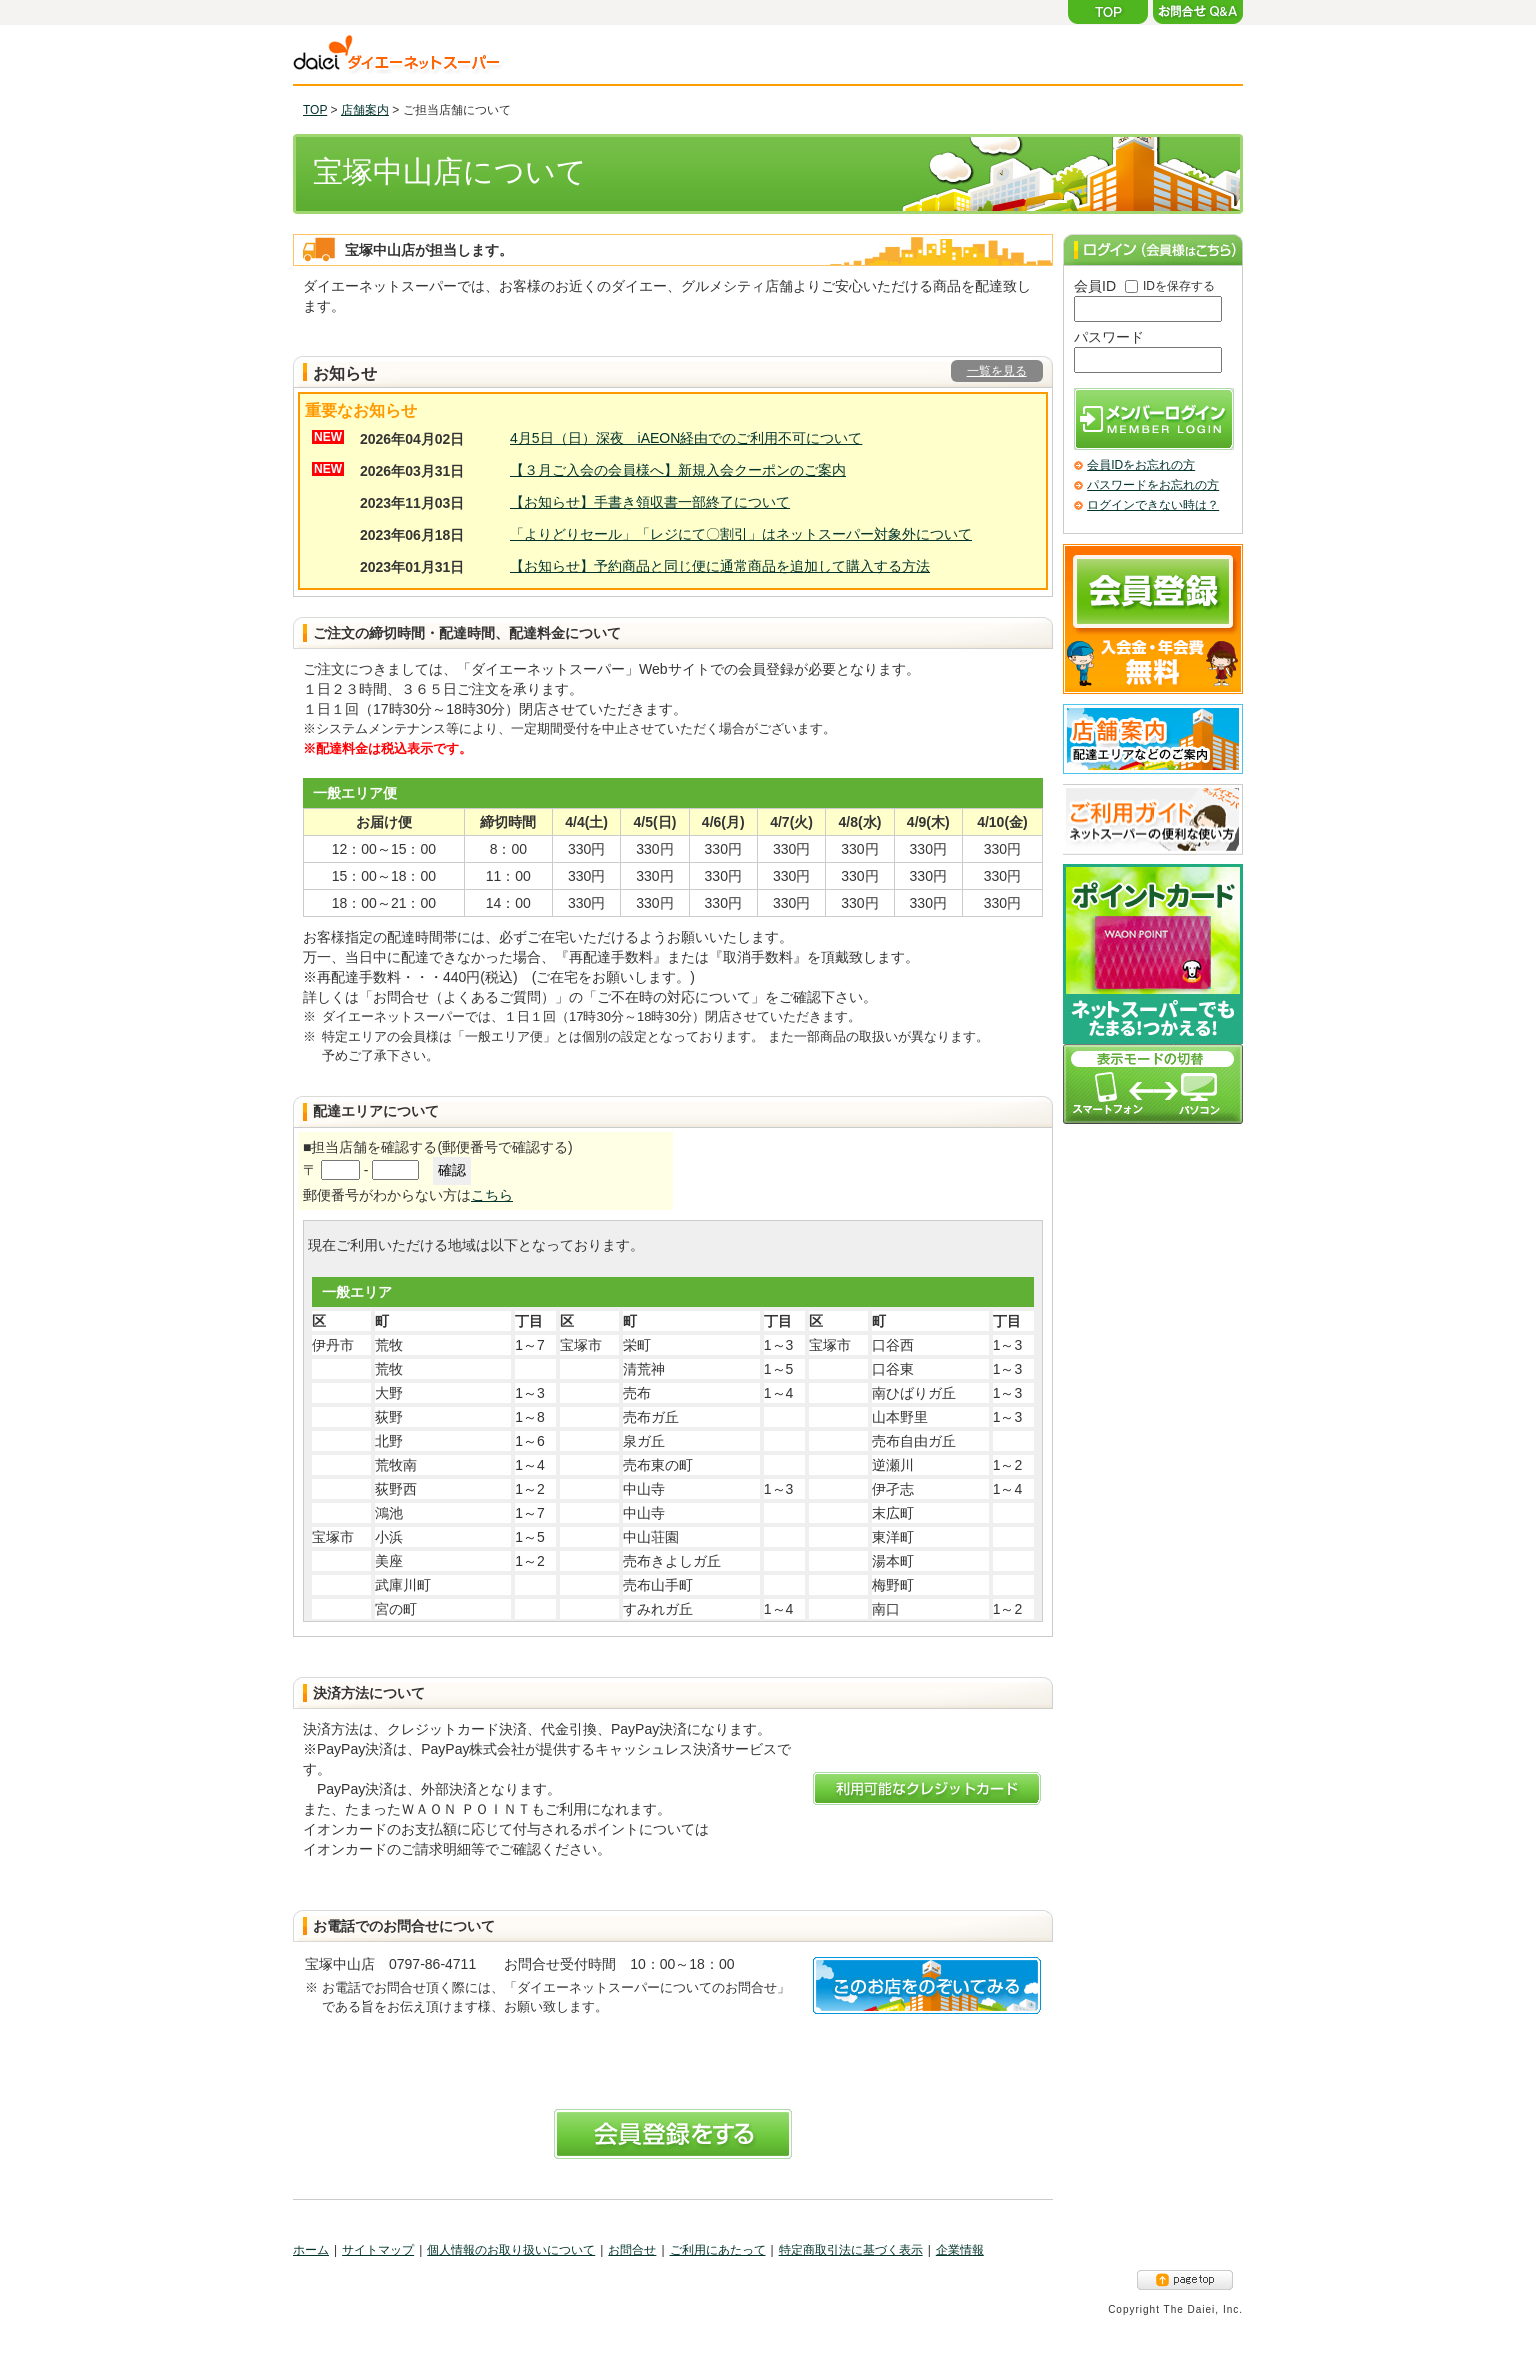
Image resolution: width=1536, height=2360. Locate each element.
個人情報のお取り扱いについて (511, 2250)
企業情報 (960, 2250)
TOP (315, 110)
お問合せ (632, 2250)
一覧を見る (997, 371)
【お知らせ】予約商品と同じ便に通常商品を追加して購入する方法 (720, 566)
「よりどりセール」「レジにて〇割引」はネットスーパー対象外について (741, 534)
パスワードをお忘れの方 (1153, 485)
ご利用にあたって (718, 2250)
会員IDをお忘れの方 (1141, 465)
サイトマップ (378, 2250)
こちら (492, 1195)
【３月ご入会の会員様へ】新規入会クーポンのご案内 (678, 470)
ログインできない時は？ (1153, 505)
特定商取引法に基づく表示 (851, 2250)
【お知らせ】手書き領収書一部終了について (650, 502)
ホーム (311, 2250)
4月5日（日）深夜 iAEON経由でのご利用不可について (686, 438)
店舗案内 (365, 110)
